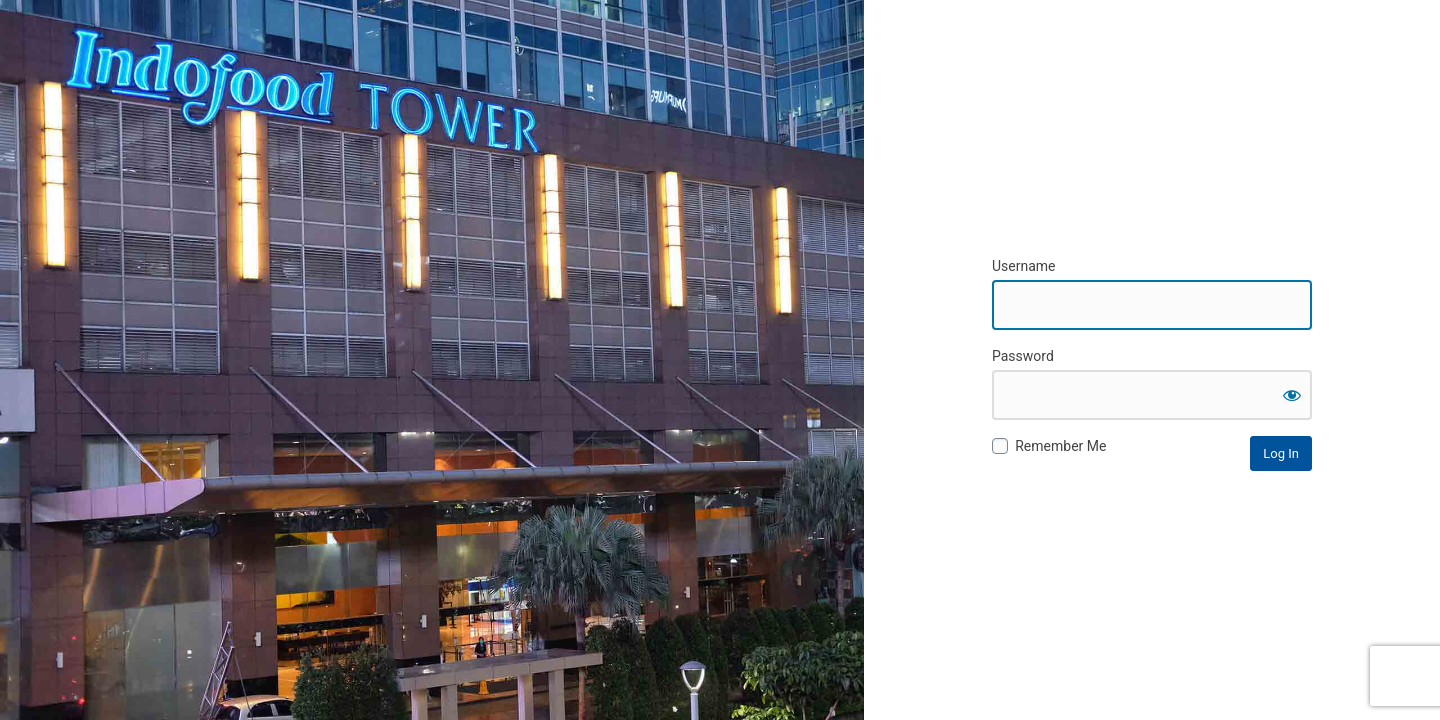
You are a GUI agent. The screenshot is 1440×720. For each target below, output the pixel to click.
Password (1023, 356)
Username (1024, 266)
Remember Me (1060, 446)
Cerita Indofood (1152, 160)
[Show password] (1292, 395)
